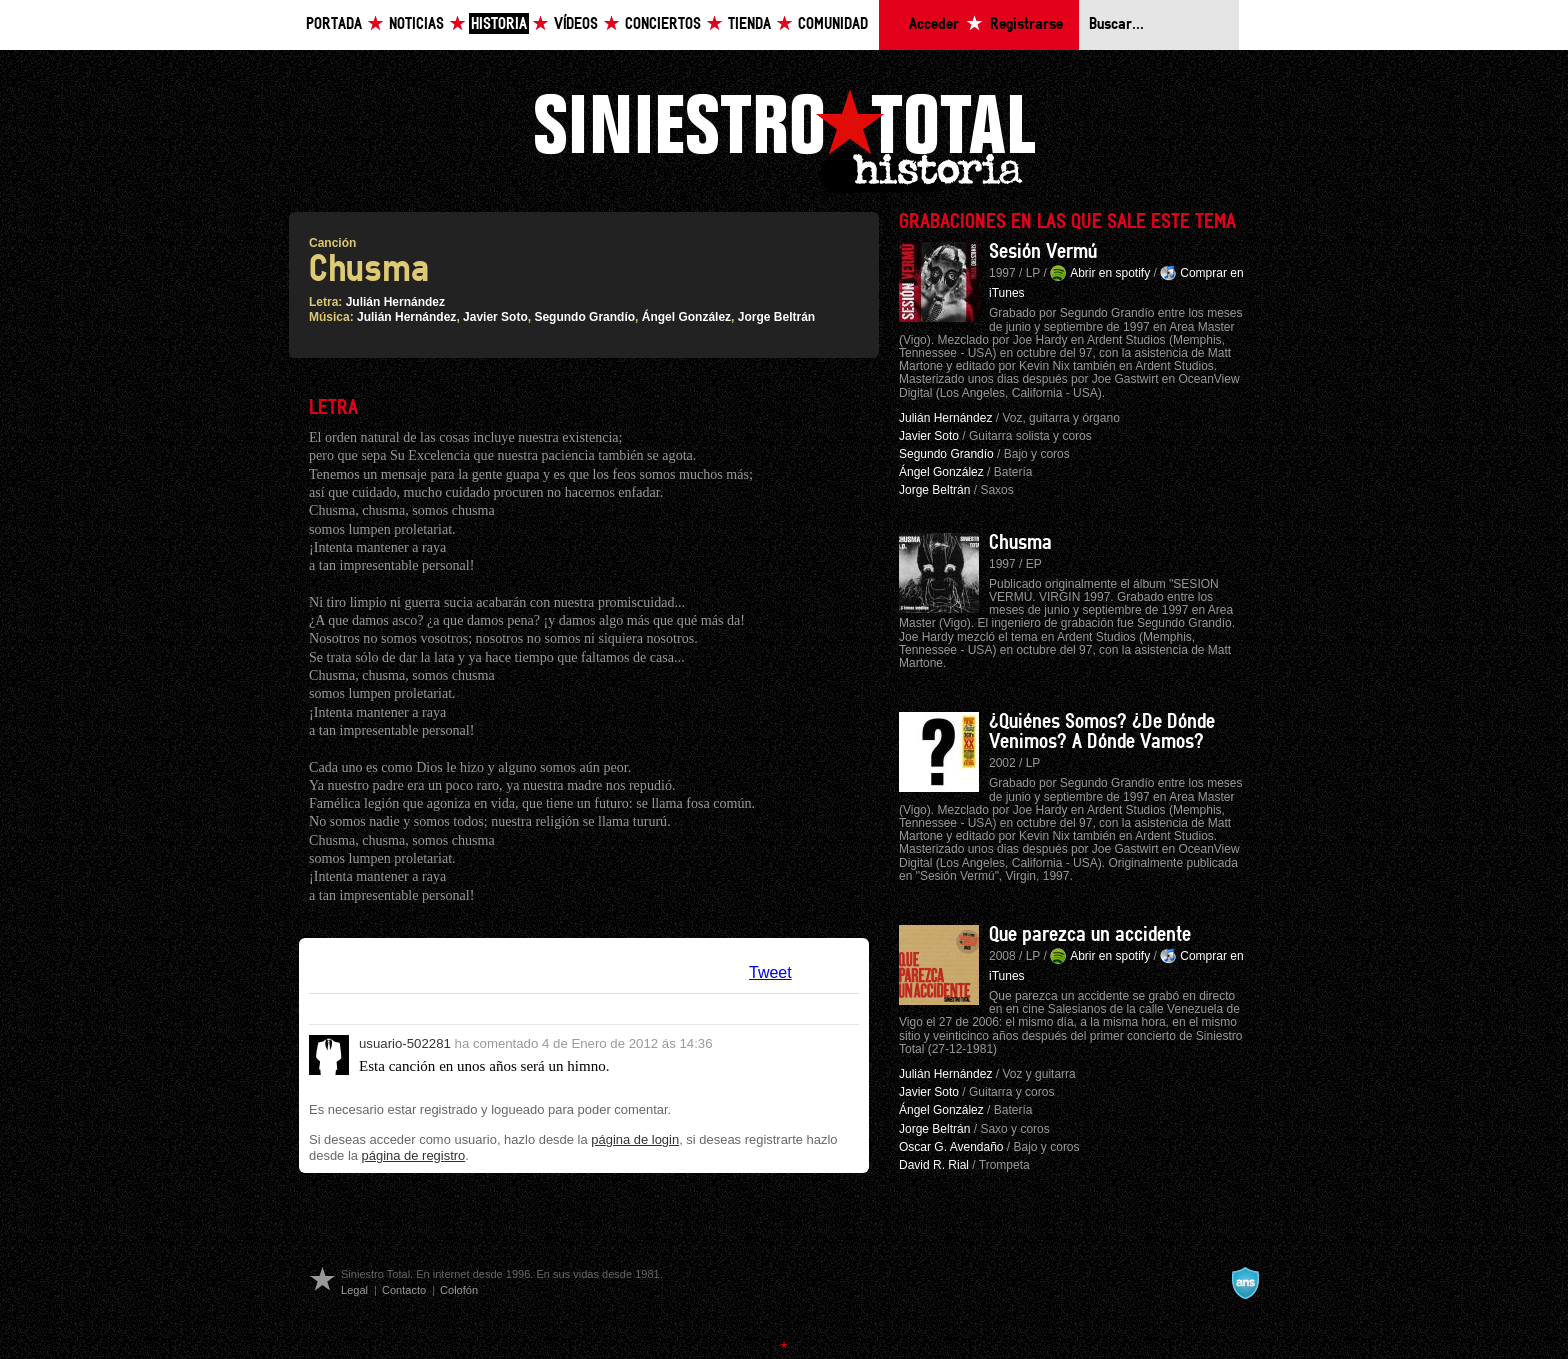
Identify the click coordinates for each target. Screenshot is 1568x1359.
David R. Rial (934, 1165)
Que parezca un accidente (1090, 935)
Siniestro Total (784, 138)
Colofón (459, 1290)
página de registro (414, 1155)
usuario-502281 (405, 1043)
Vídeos (576, 24)
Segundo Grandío (584, 317)
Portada (334, 24)
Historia (499, 24)
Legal (354, 1290)
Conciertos (663, 24)
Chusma (1020, 543)
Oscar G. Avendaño (951, 1147)
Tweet (770, 972)
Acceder (934, 24)
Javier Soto (495, 317)
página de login (635, 1139)
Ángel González (686, 317)
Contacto (404, 1290)
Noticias (416, 24)
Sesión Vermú (1043, 252)
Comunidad (833, 24)
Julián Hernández (395, 302)
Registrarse (1026, 24)
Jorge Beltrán (776, 317)
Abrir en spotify (1110, 273)
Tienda (749, 24)
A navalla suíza (1245, 1283)
